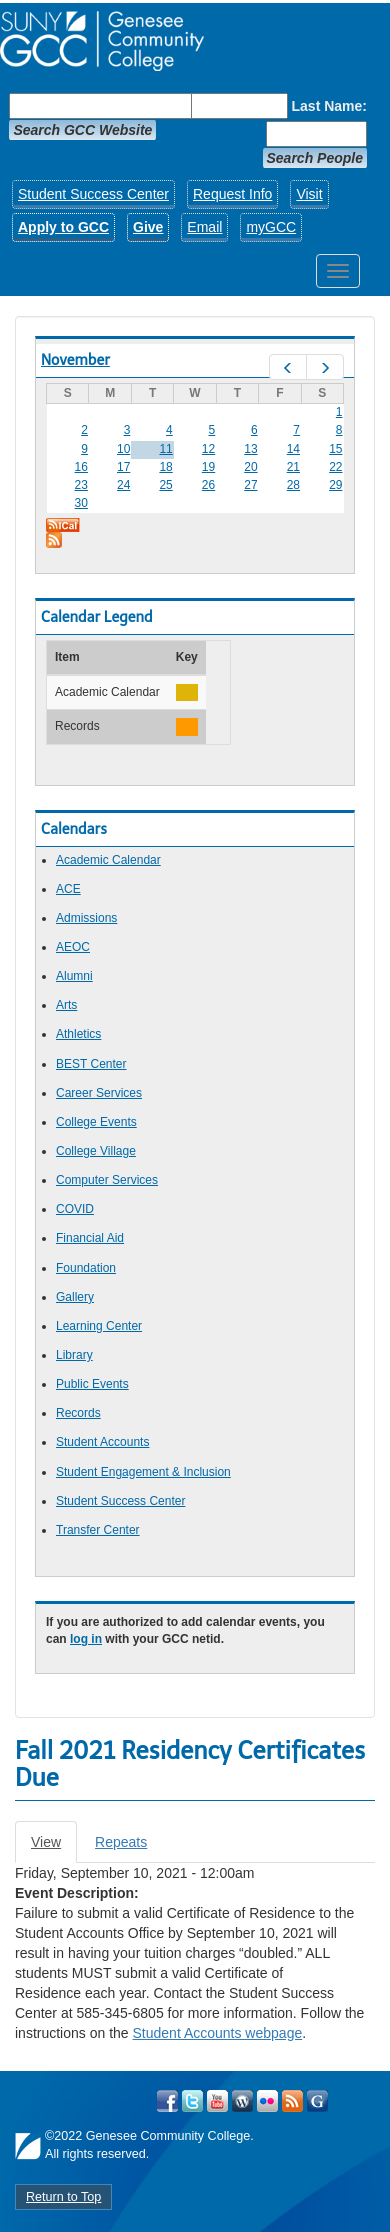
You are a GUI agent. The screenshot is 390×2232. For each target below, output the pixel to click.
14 (293, 449)
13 (250, 449)
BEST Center (91, 1064)
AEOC (73, 947)
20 (250, 467)
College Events (96, 1122)
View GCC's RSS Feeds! (292, 2101)
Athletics (78, 1034)
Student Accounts (102, 1442)
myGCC (271, 227)
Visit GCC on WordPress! (242, 2101)
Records (78, 1413)
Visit (309, 194)
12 (208, 449)
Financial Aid (90, 1238)
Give (148, 227)
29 (335, 485)
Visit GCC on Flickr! (267, 2101)
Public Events (92, 1384)
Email (204, 227)
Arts (66, 1005)
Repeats (121, 1842)
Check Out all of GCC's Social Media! (317, 2101)
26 (208, 485)
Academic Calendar (108, 860)
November (75, 360)
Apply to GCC (63, 227)
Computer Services (107, 1180)
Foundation (86, 1268)
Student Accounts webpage (218, 2033)
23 (81, 485)
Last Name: (329, 106)
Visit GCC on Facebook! (167, 2101)
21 (293, 467)
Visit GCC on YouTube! (217, 2101)
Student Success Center (93, 194)
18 (165, 467)
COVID (75, 1209)
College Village (96, 1151)
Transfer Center (98, 1530)
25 (165, 485)
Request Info (232, 194)
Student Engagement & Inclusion (143, 1472)
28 (293, 485)
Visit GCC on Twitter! (192, 2101)
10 (123, 449)
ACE (68, 889)
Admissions (86, 918)
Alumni (74, 976)
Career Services (99, 1093)
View (54, 1847)
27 (250, 485)
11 (165, 449)
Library (74, 1355)
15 (335, 449)
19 (208, 467)
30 (81, 503)
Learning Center (99, 1326)
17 (123, 467)
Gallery (75, 1297)
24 (123, 485)
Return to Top (63, 2197)
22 (335, 467)
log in (86, 1639)
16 (81, 467)
